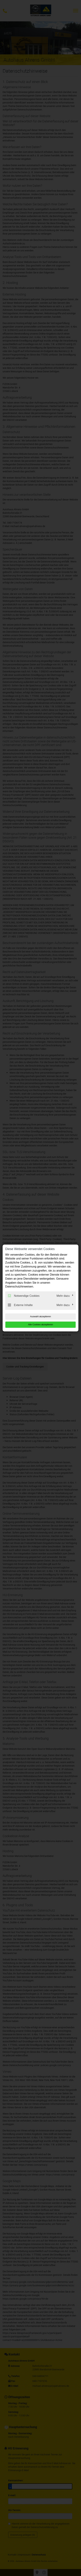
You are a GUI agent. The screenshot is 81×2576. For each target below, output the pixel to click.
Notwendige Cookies (24, 1295)
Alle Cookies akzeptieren (40, 1324)
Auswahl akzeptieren (40, 1316)
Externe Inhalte (20, 1305)
